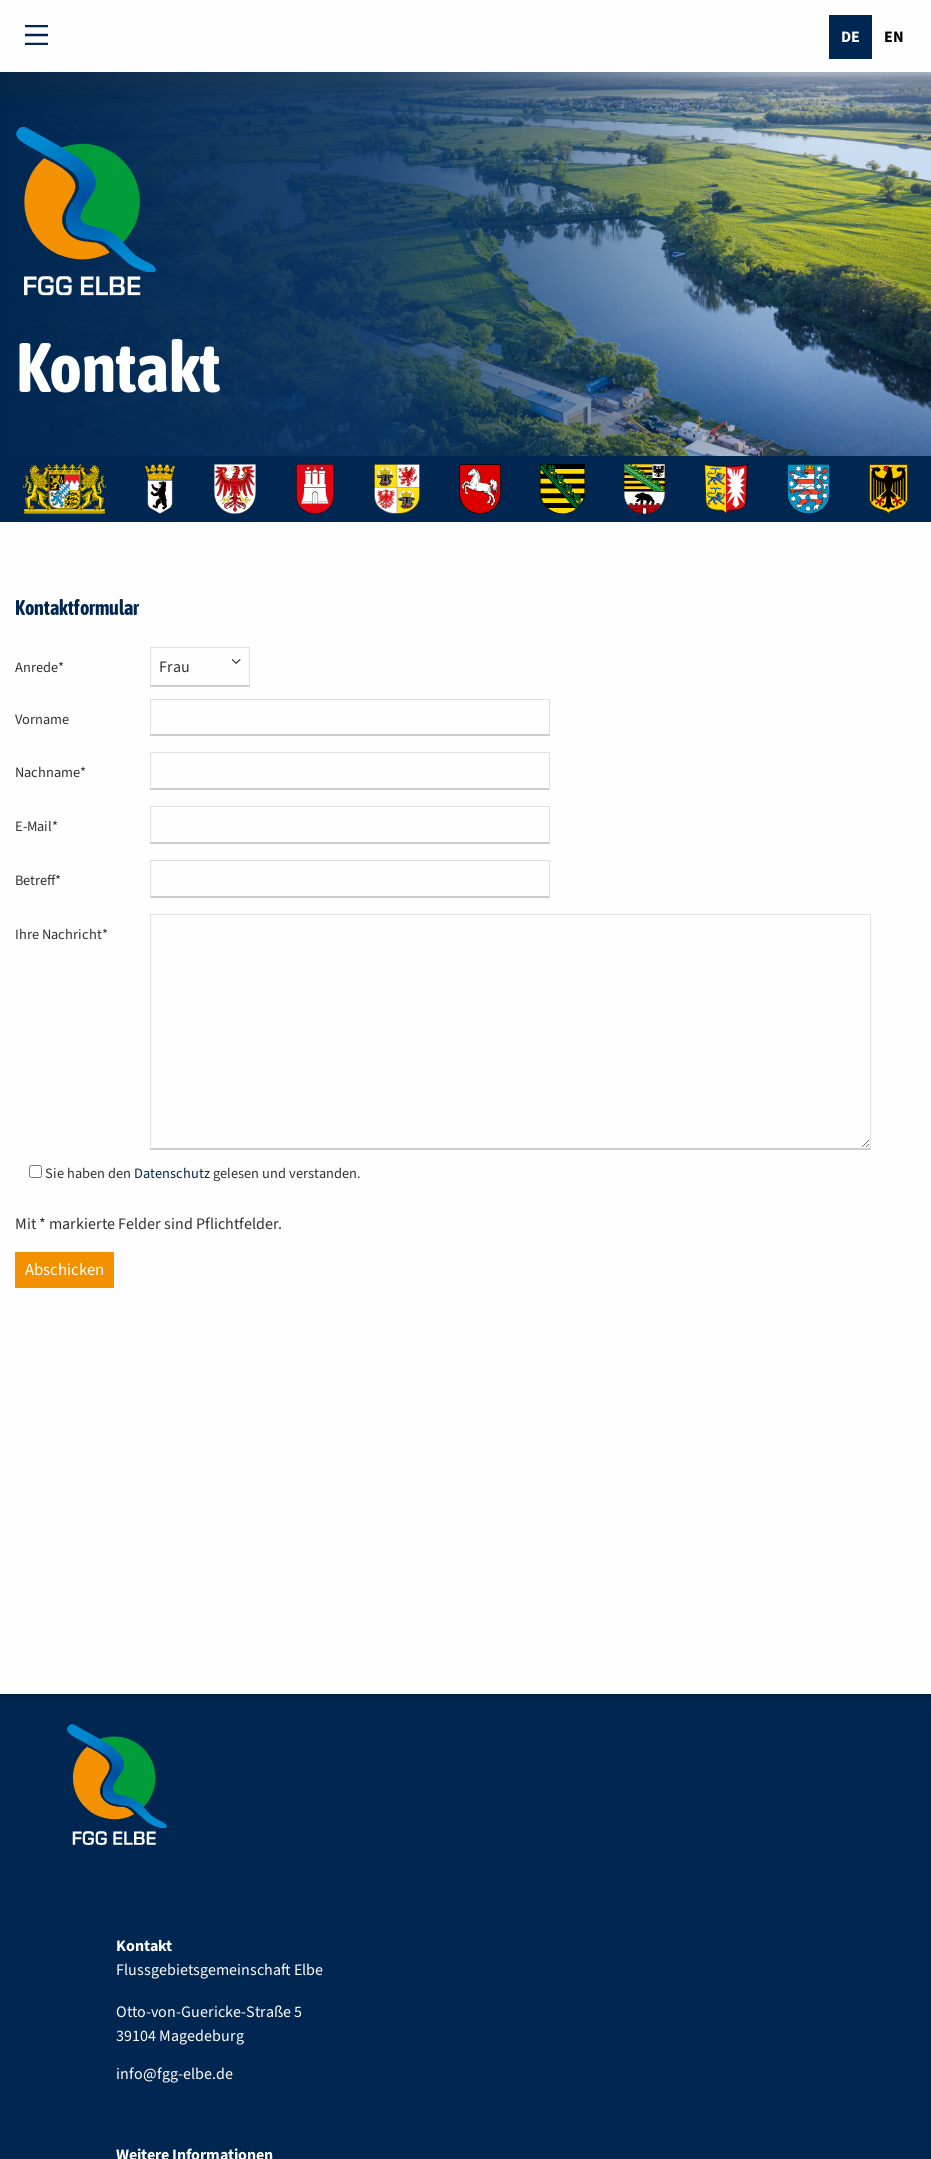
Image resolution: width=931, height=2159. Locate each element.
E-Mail (46, 826)
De (850, 37)
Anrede (46, 667)
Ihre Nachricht (61, 934)
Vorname (42, 719)
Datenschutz (172, 1173)
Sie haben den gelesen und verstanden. (203, 1173)
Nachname (50, 772)
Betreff (46, 880)
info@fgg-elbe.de (174, 2074)
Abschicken (64, 1270)
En (894, 37)
